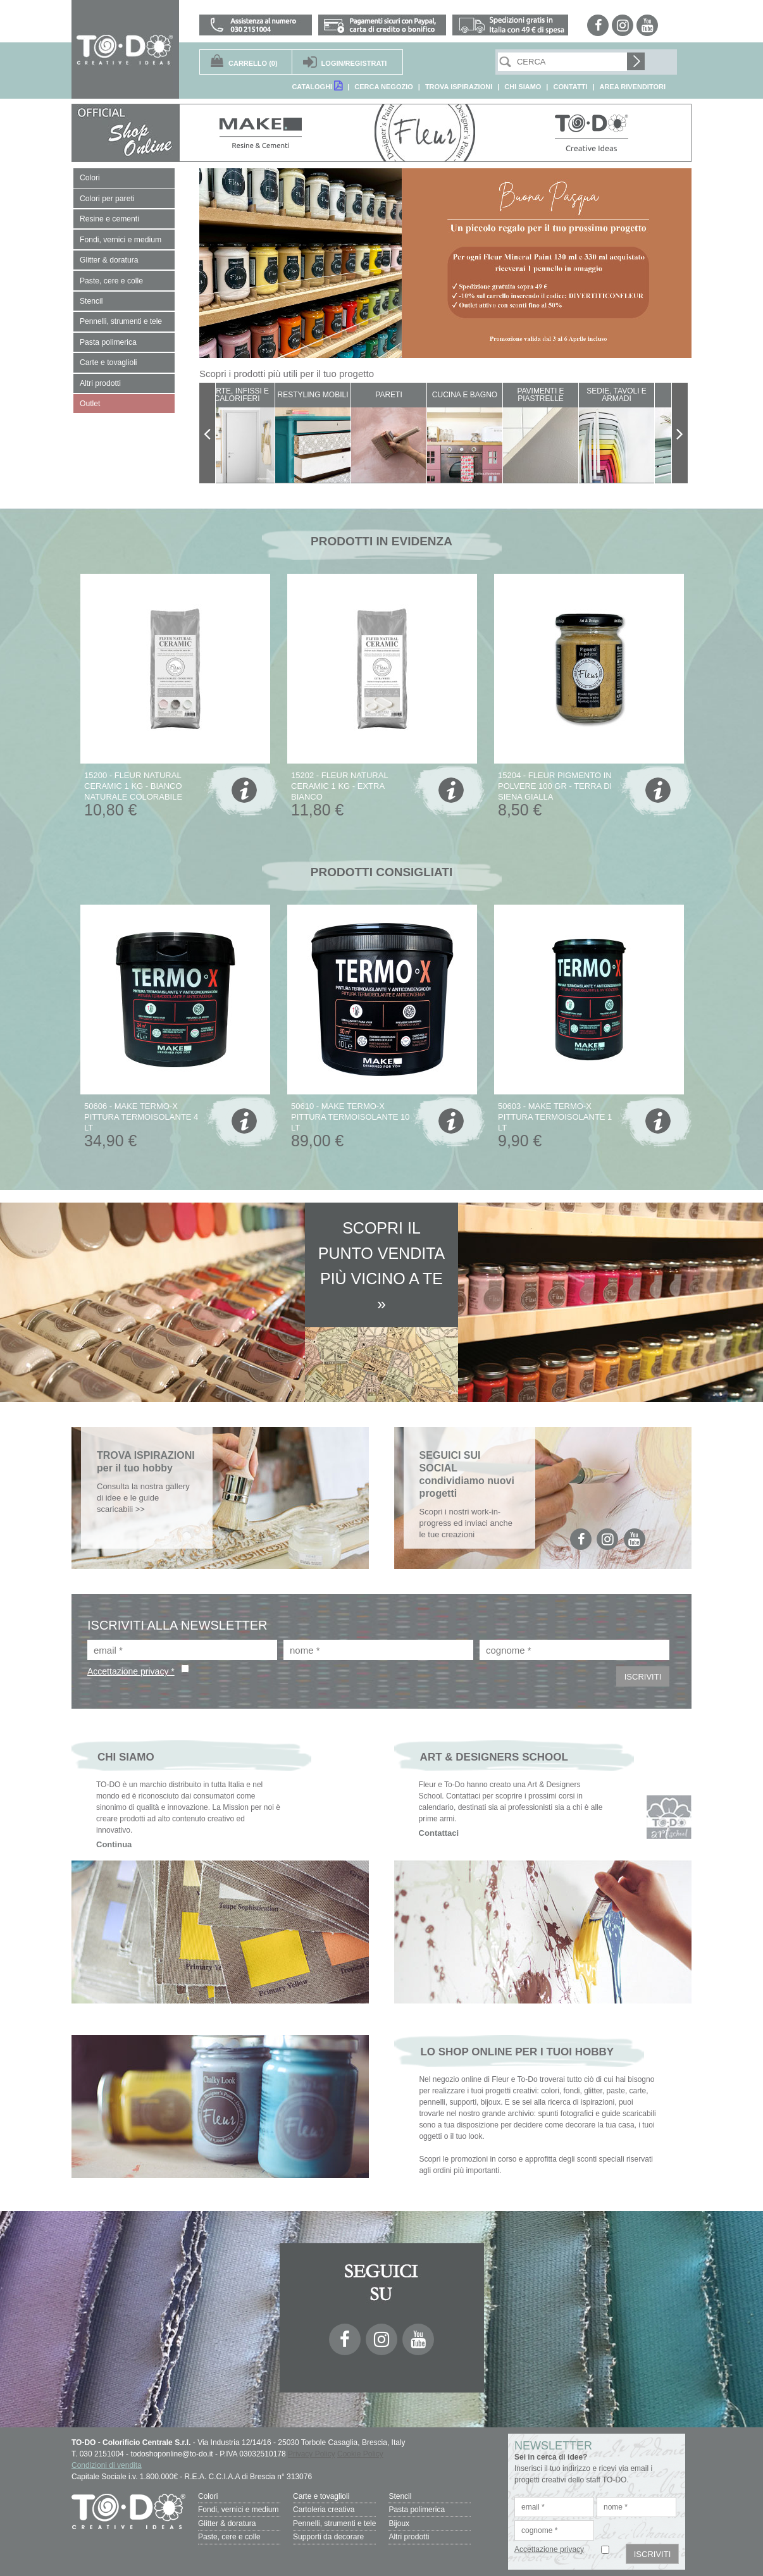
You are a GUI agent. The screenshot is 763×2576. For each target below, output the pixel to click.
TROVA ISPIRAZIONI (458, 86)
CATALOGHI (317, 85)
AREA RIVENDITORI (632, 86)
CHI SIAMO (522, 86)
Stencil (399, 2496)
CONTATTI (570, 86)
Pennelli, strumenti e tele (334, 2522)
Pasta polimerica (416, 2509)
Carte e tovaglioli (321, 2496)
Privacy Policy (311, 2453)
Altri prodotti (408, 2536)
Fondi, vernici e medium (238, 2509)
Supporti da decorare (328, 2536)
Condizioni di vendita (106, 2465)
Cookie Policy (360, 2453)
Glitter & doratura (227, 2522)
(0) (253, 63)
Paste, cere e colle (229, 2536)
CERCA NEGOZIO (383, 86)
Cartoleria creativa (323, 2509)
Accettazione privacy (549, 2549)
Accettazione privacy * (131, 1671)
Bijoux (398, 2522)
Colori (208, 2496)
